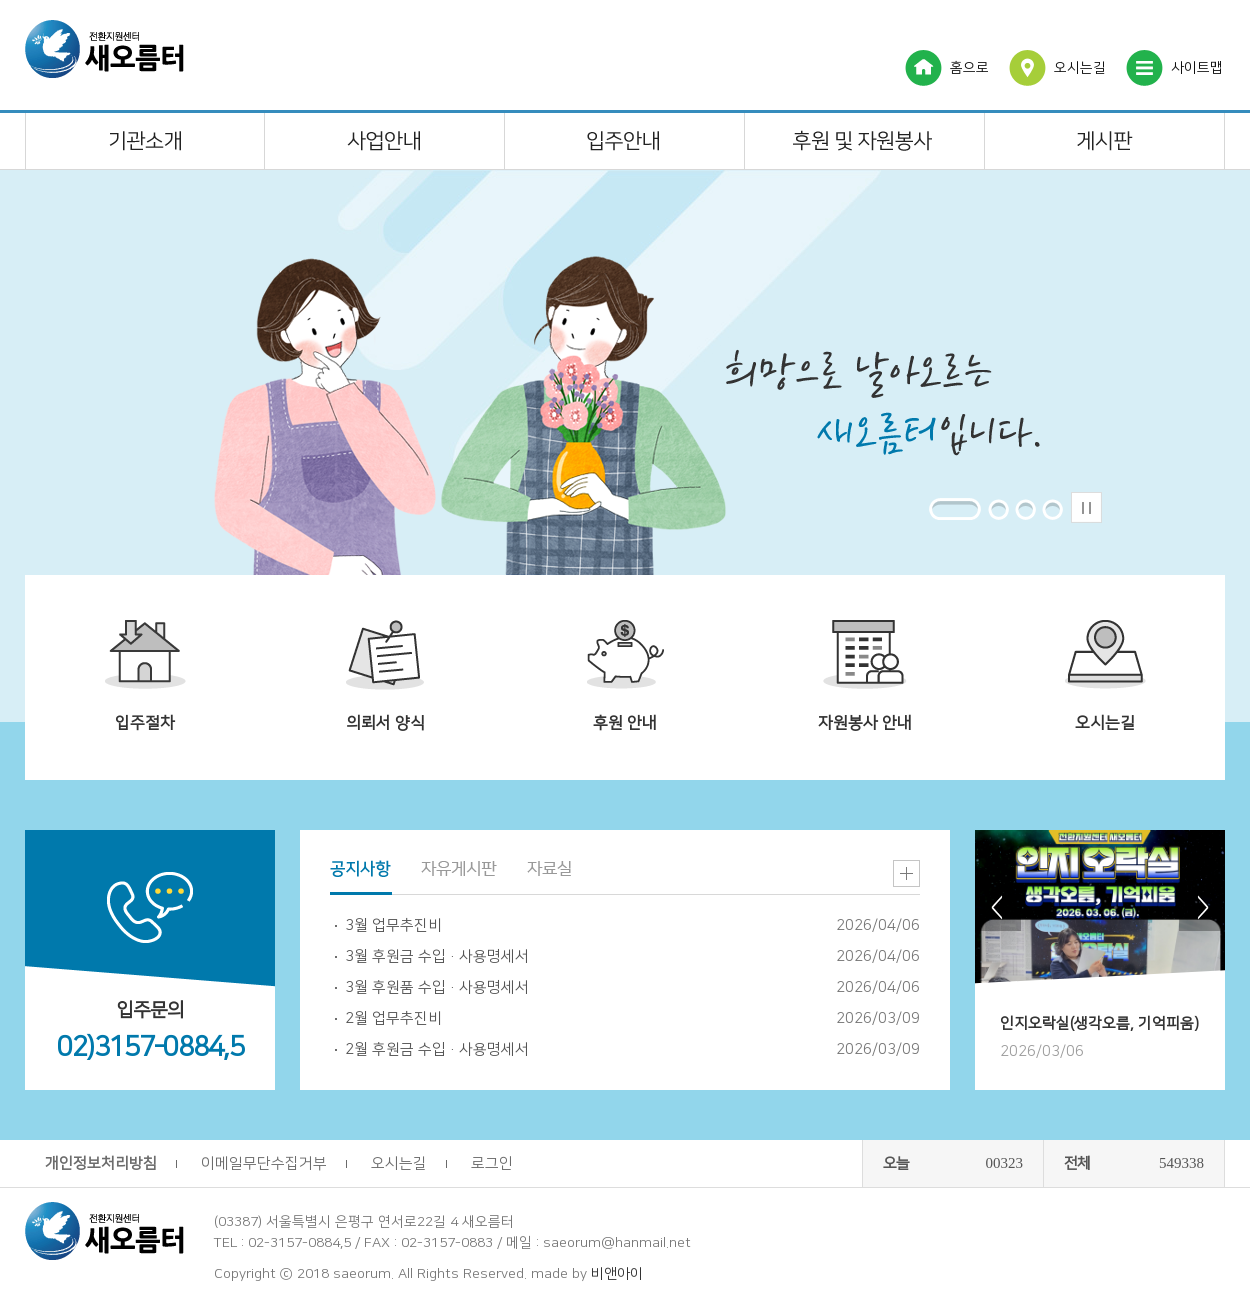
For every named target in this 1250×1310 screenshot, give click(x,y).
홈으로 (969, 68)
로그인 (492, 1163)
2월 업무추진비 (393, 1018)
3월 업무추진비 (393, 925)
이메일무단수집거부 (264, 1163)
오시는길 (1080, 68)
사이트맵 (1197, 68)
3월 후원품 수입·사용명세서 (437, 987)
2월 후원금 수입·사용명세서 (437, 1049)
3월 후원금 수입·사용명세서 (437, 956)
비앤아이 (617, 1274)
